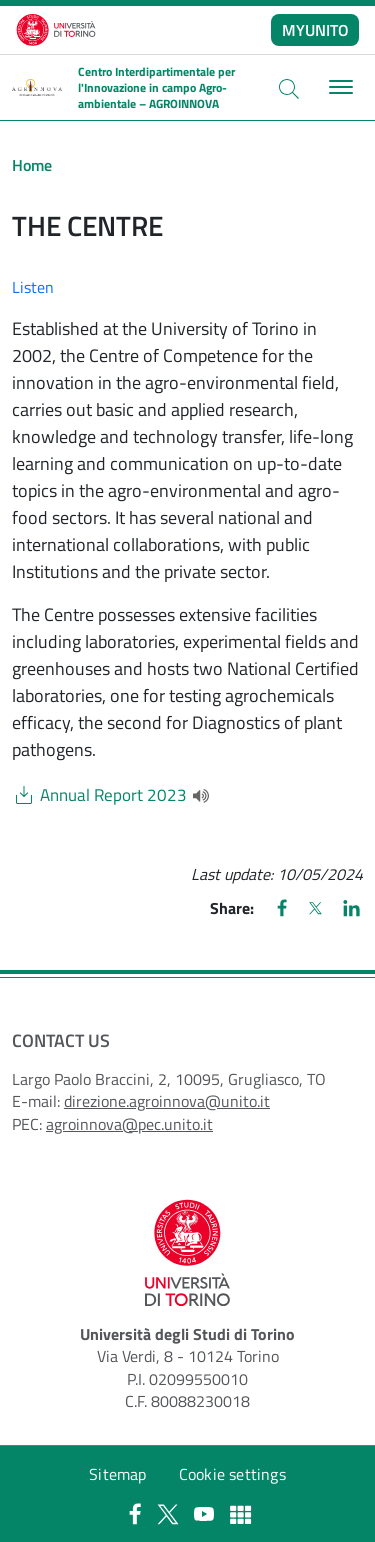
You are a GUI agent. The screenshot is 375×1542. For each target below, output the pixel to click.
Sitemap (117, 1474)
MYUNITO (315, 30)
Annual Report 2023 (113, 795)
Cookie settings (232, 1474)
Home (32, 165)
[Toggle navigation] (338, 87)
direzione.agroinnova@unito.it (167, 1101)
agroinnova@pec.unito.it (129, 1124)
